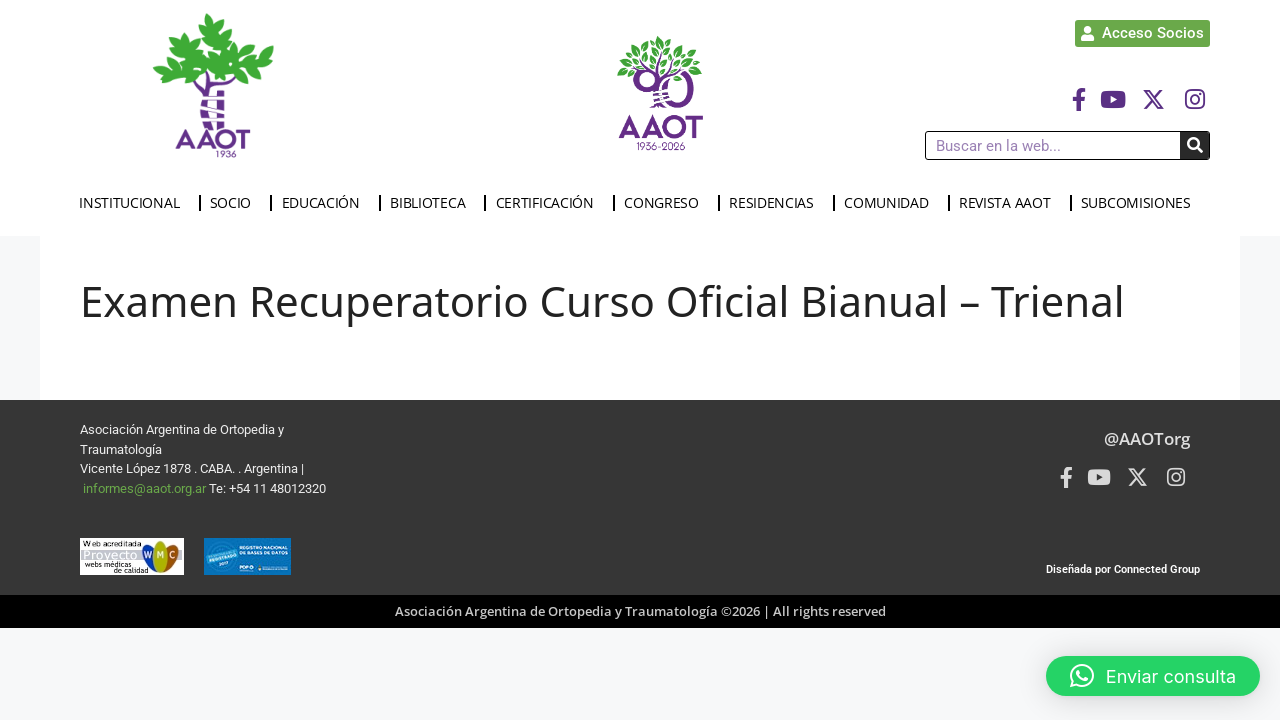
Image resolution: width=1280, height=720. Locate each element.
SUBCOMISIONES (1141, 203)
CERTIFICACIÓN (550, 203)
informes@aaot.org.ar (146, 488)
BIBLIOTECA (432, 203)
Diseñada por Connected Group (1123, 569)
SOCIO (236, 203)
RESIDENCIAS (776, 203)
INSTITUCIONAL (134, 203)
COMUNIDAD (891, 203)
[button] (1153, 676)
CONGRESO (666, 203)
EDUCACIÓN (326, 203)
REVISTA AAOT (1009, 203)
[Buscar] (1194, 145)
